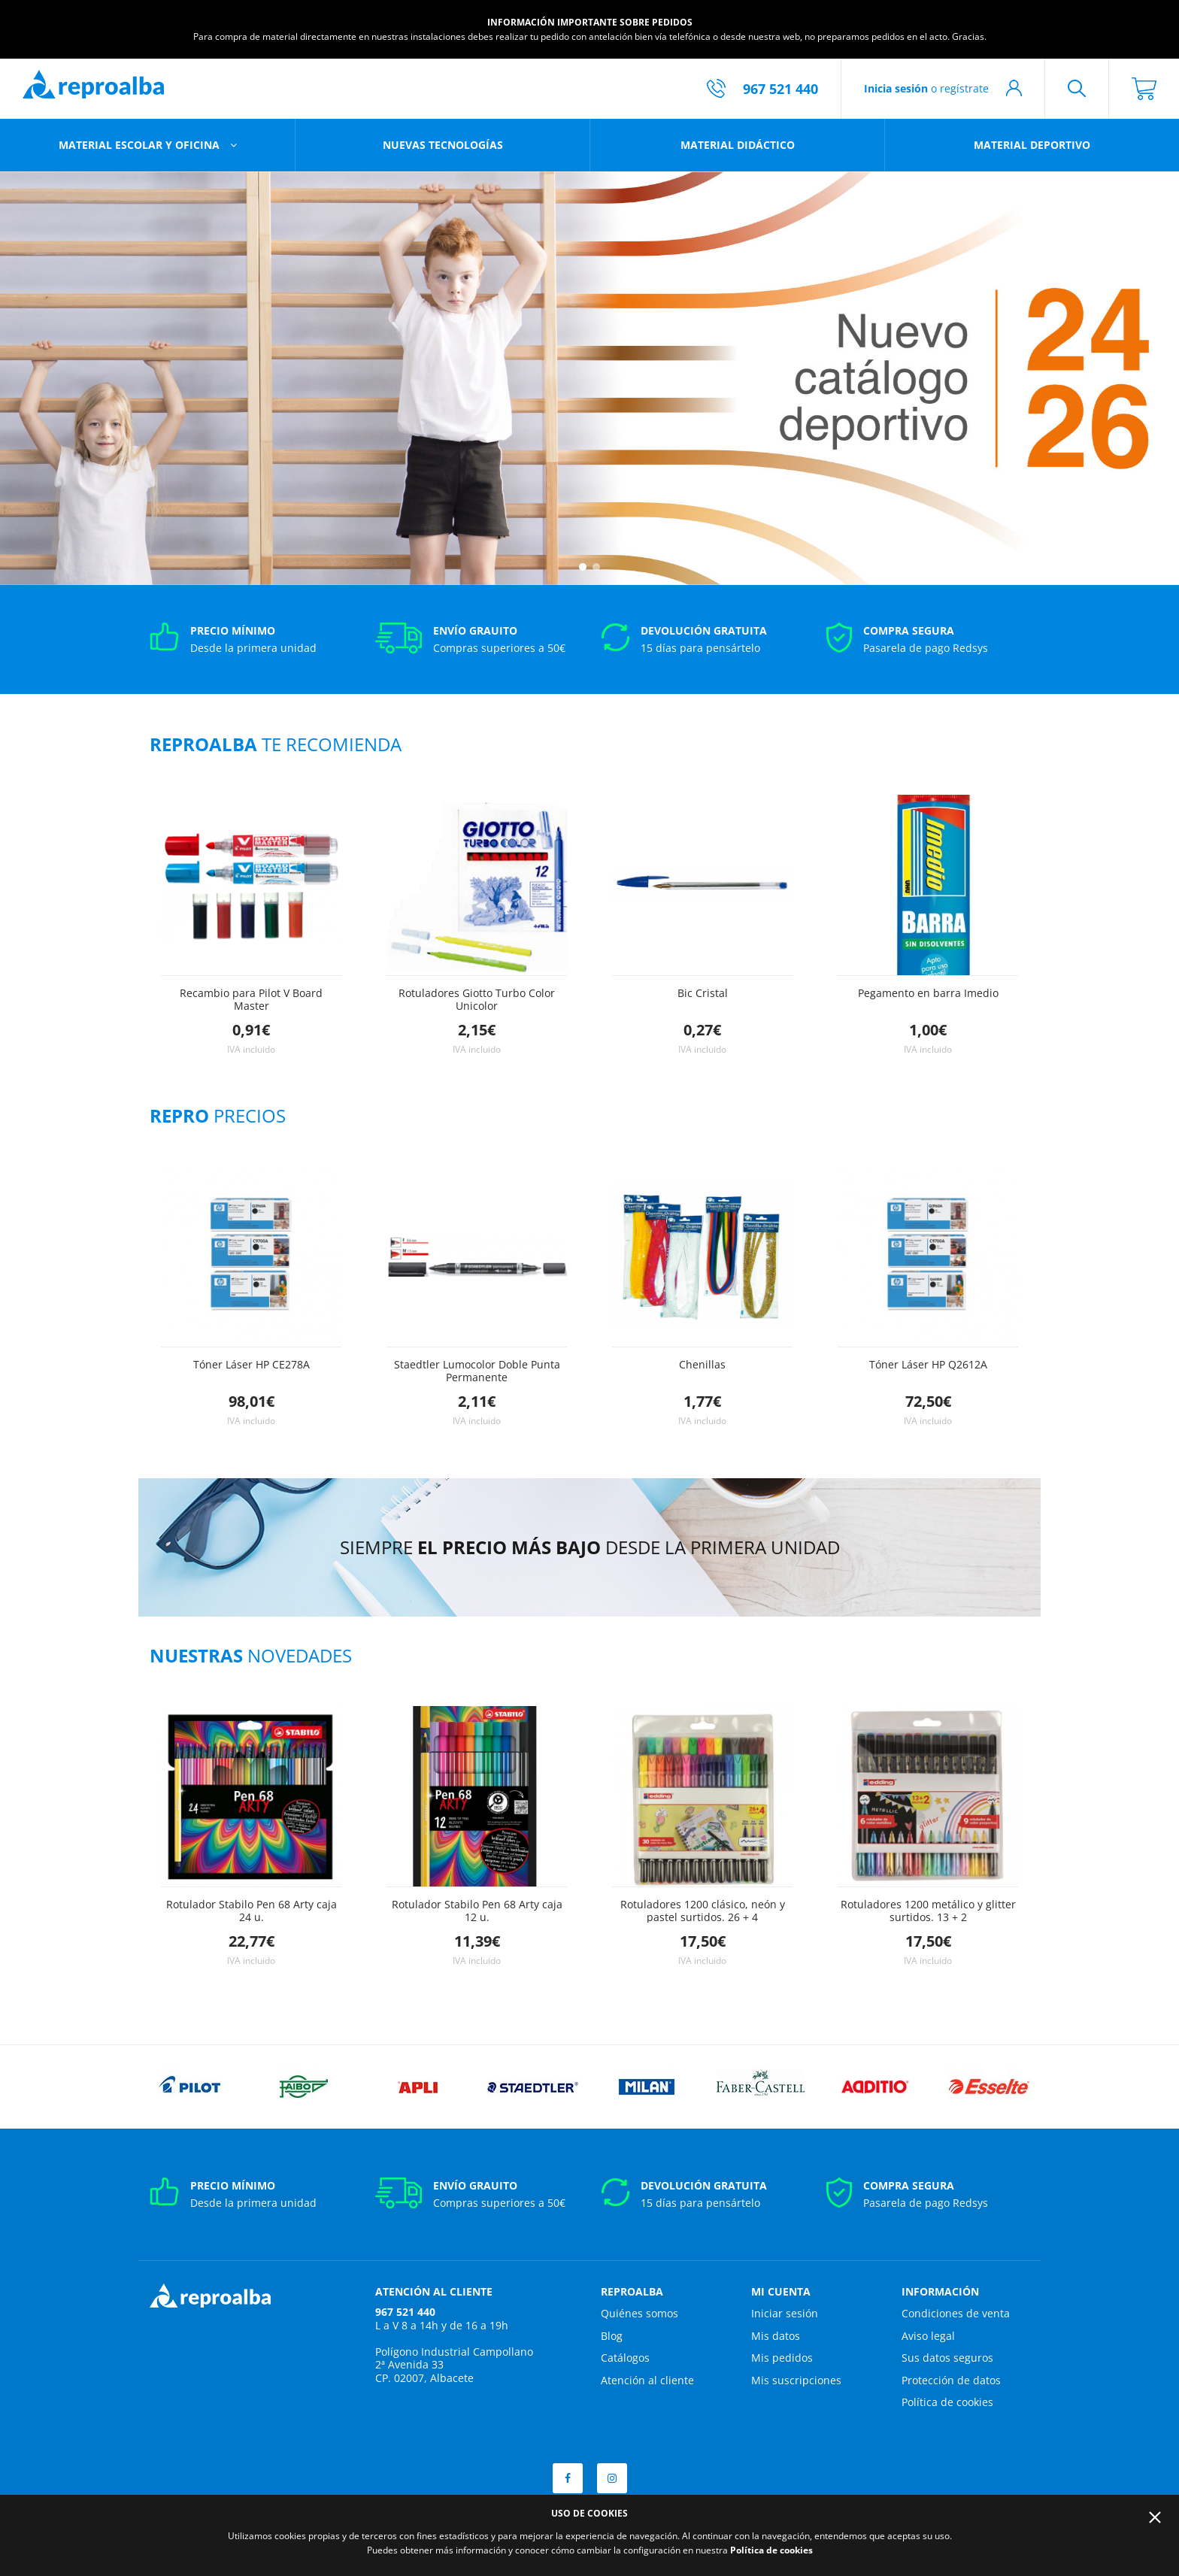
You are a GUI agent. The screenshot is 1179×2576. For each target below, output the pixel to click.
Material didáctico (737, 145)
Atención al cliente (647, 2380)
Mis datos (775, 2336)
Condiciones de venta (956, 2313)
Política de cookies (947, 2402)
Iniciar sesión (784, 2313)
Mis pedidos (782, 2357)
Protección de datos (951, 2380)
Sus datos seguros (947, 2357)
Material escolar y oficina (141, 145)
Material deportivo (1032, 145)
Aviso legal (928, 2336)
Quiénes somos (639, 2313)
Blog (612, 2336)
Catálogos (625, 2357)
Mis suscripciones (796, 2380)
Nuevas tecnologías (443, 145)
